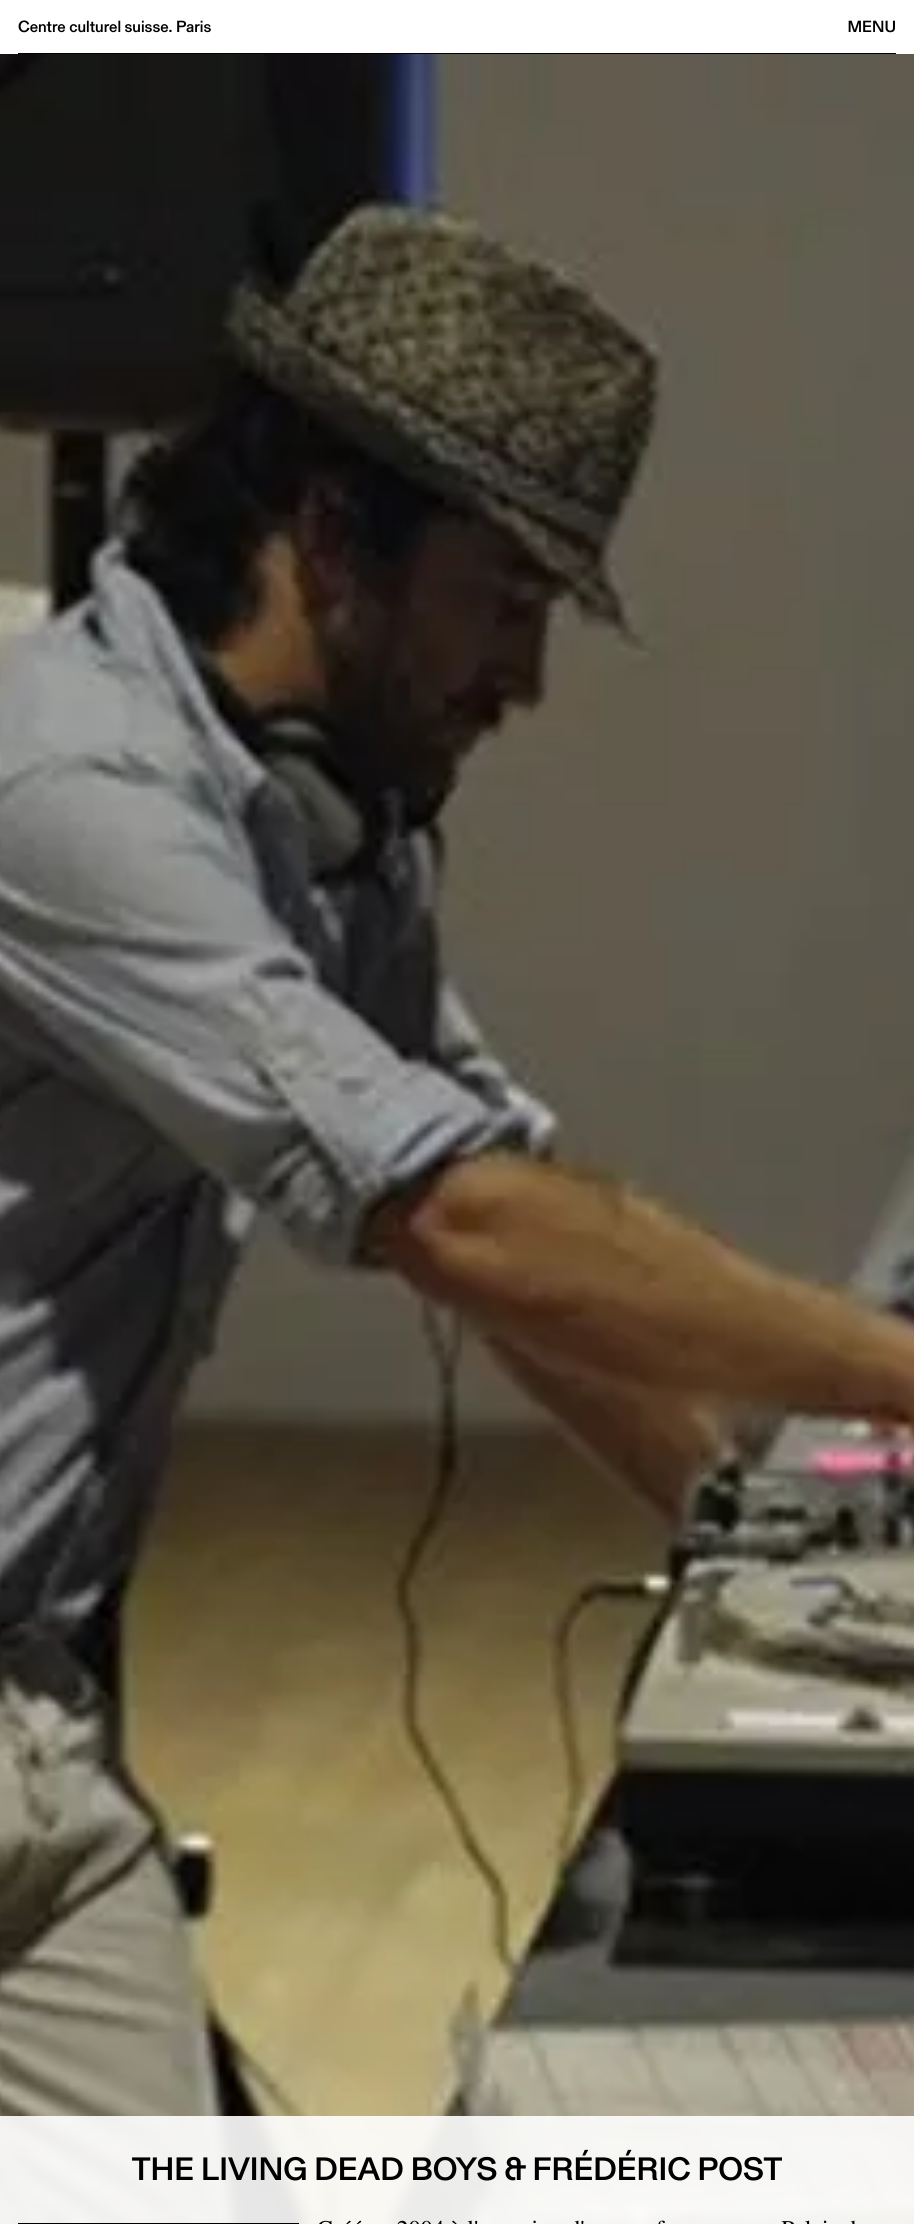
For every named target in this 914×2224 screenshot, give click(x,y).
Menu (872, 26)
